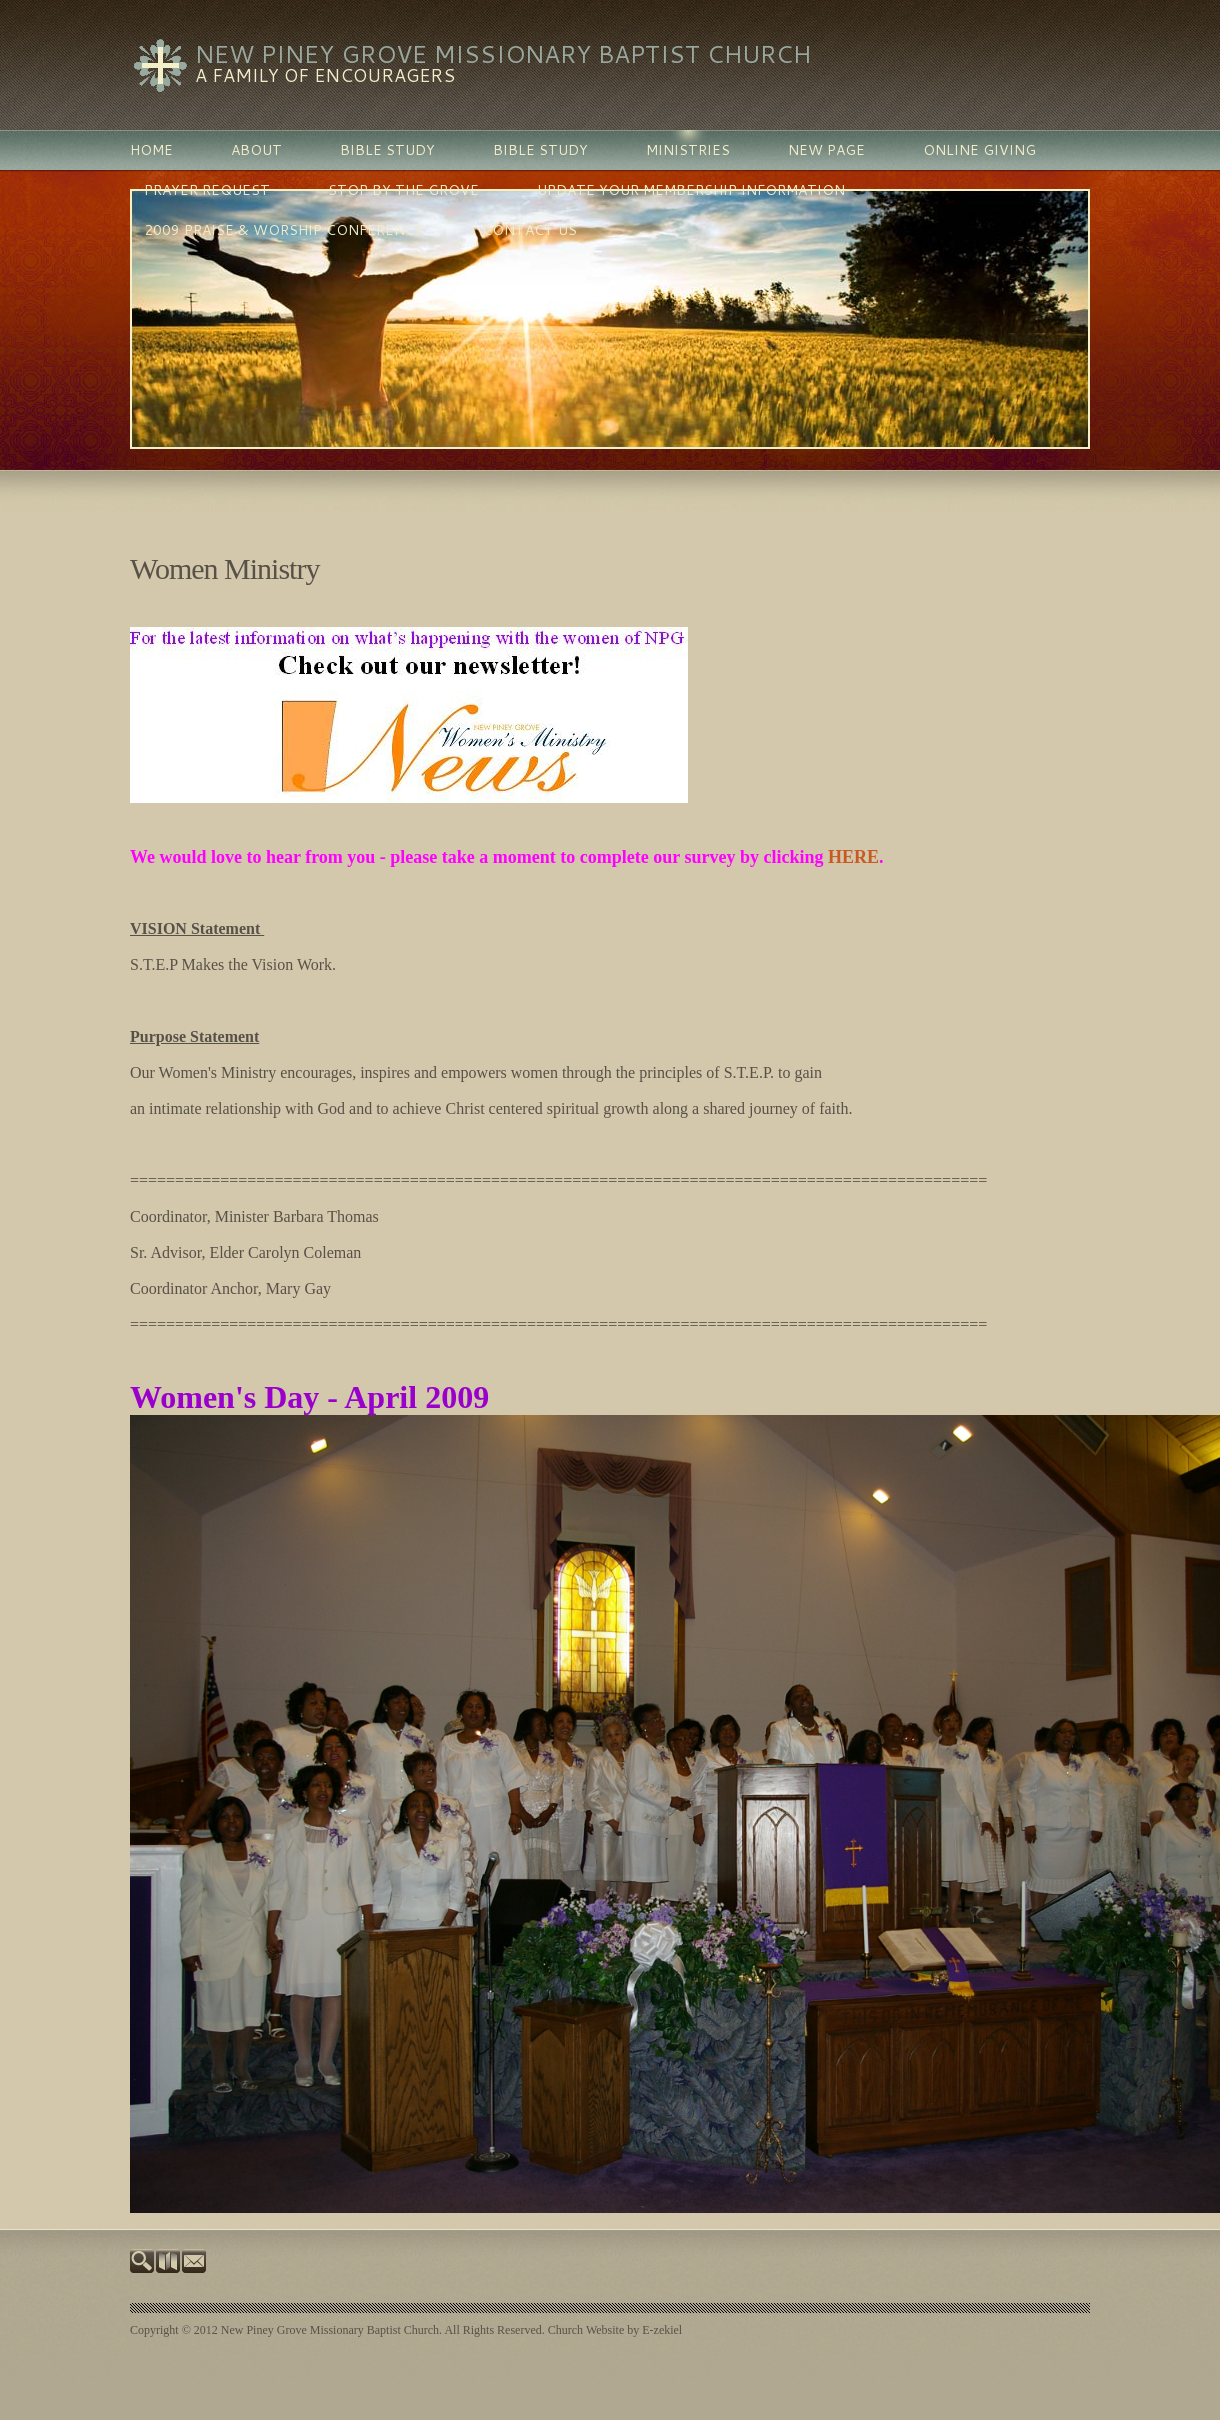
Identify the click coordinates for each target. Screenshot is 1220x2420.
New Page (826, 150)
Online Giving (979, 150)
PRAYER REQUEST (207, 190)
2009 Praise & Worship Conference (284, 230)
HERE (853, 857)
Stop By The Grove (403, 190)
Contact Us (529, 230)
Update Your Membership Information (691, 190)
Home (151, 150)
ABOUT (256, 150)
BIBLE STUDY (387, 150)
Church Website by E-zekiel (615, 2330)
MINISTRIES (688, 150)
